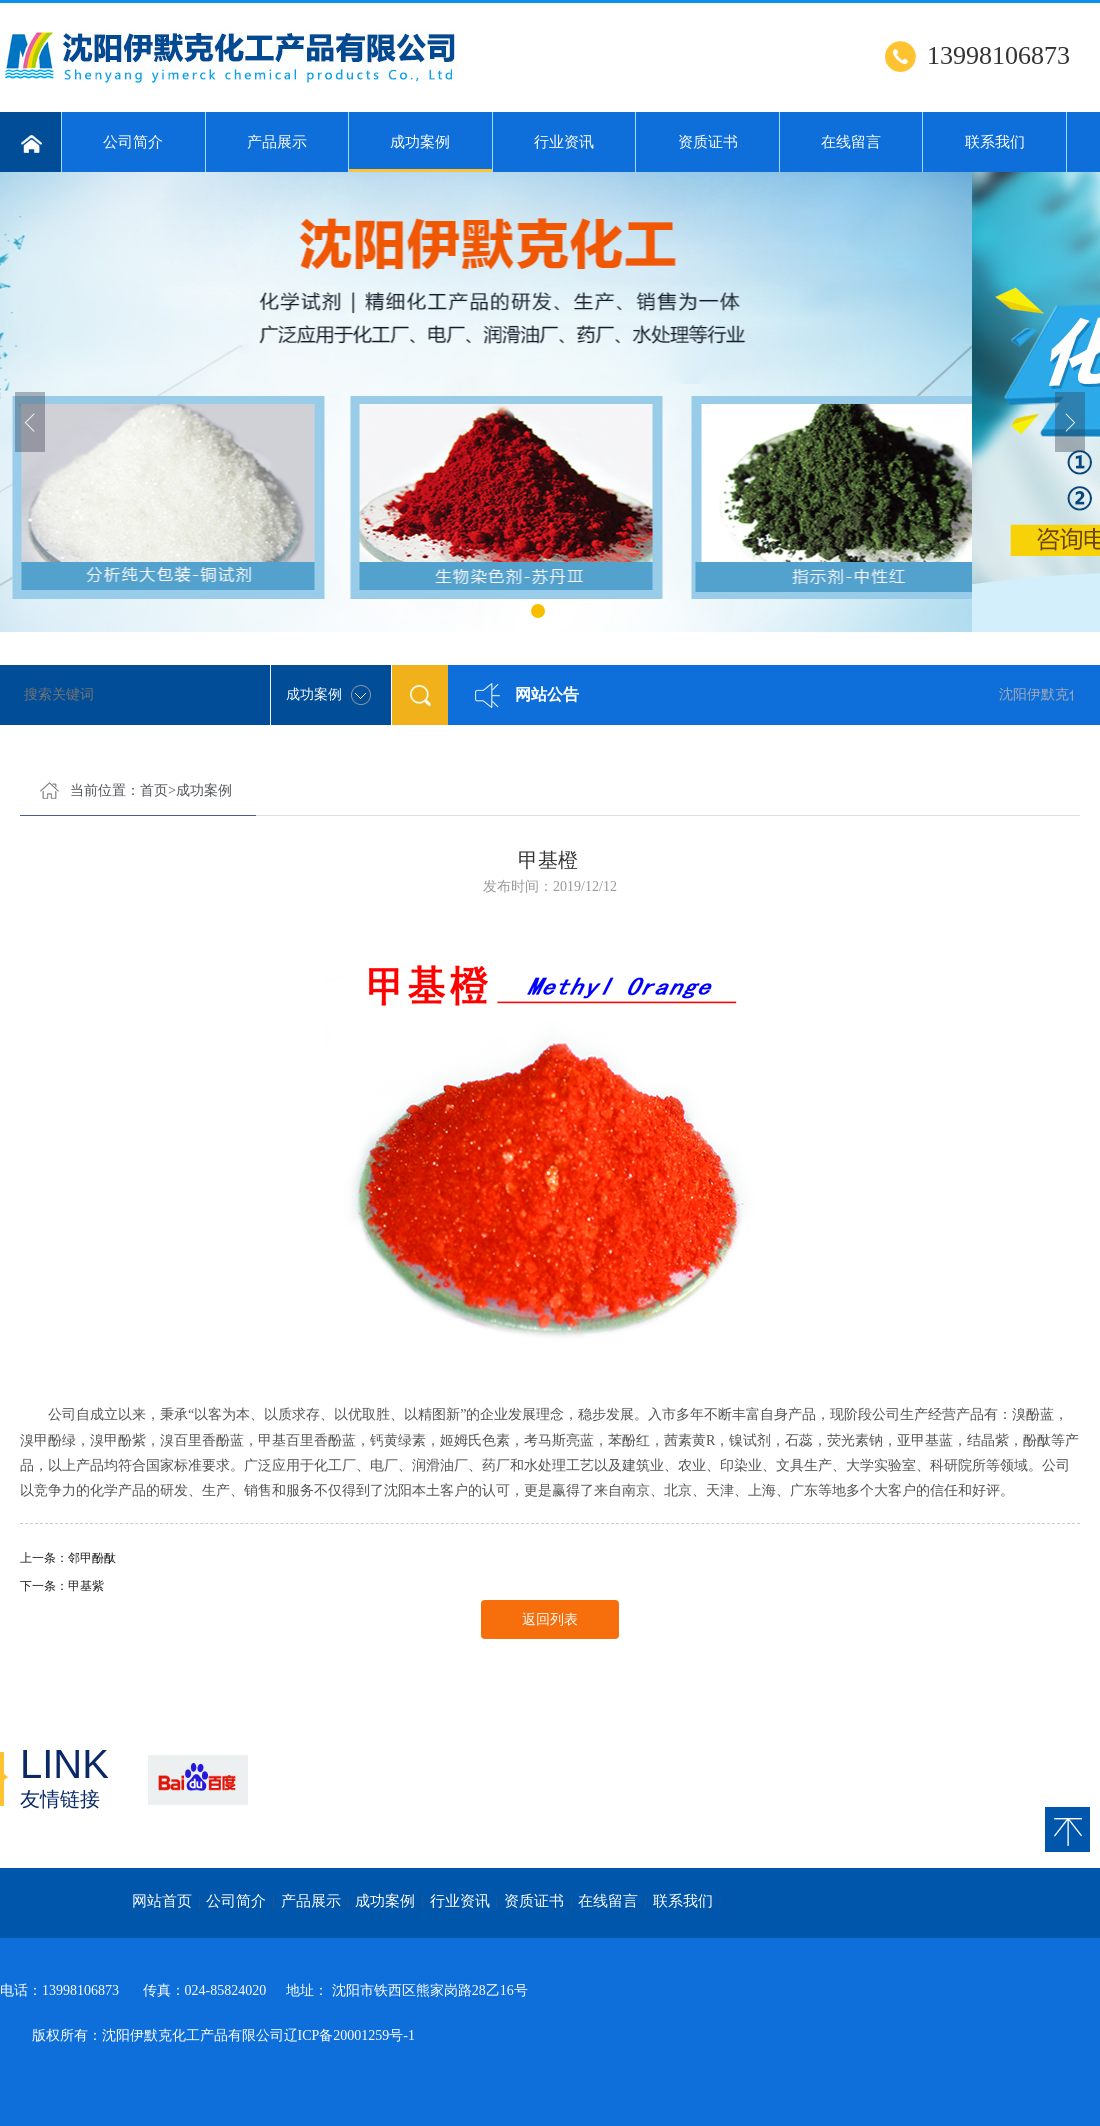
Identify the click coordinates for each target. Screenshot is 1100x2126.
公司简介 (133, 142)
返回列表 (550, 1619)
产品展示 (277, 142)
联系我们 (995, 142)
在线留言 (851, 142)
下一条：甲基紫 (62, 1586)
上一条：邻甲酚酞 (68, 1558)
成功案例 (420, 153)
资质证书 (708, 142)
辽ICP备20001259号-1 (349, 2035)
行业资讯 (564, 142)
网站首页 (162, 1901)
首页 (154, 790)
